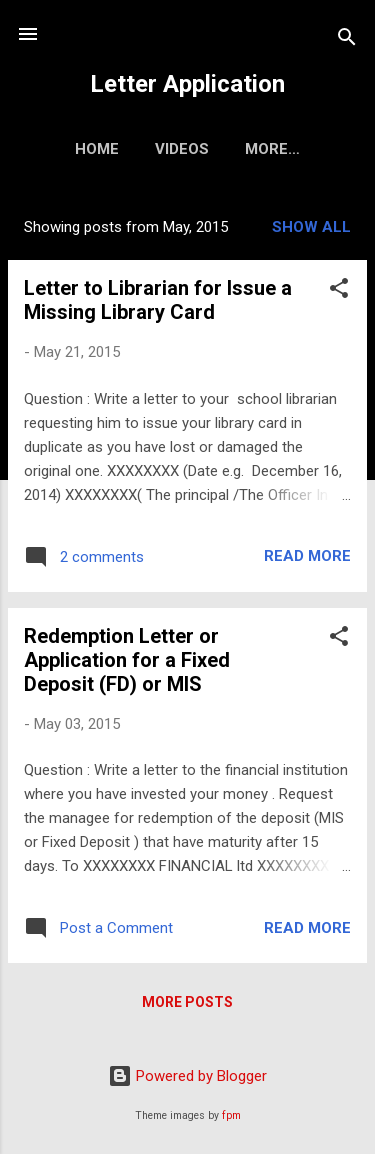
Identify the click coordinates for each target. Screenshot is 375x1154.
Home (97, 149)
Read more (307, 556)
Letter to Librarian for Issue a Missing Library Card (158, 300)
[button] (339, 291)
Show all (311, 227)
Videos (182, 149)
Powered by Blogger (187, 1076)
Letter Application (187, 84)
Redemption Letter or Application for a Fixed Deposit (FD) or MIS (127, 660)
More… (272, 149)
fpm (231, 1115)
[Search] (347, 40)
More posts (187, 1002)
